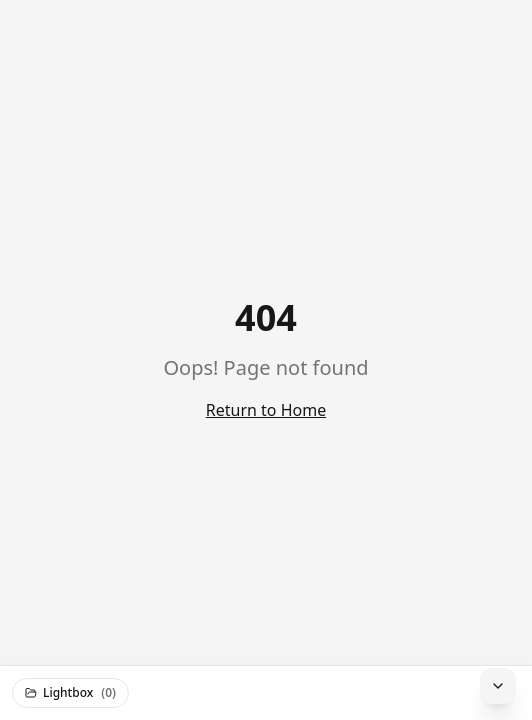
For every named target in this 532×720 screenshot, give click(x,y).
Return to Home (266, 410)
